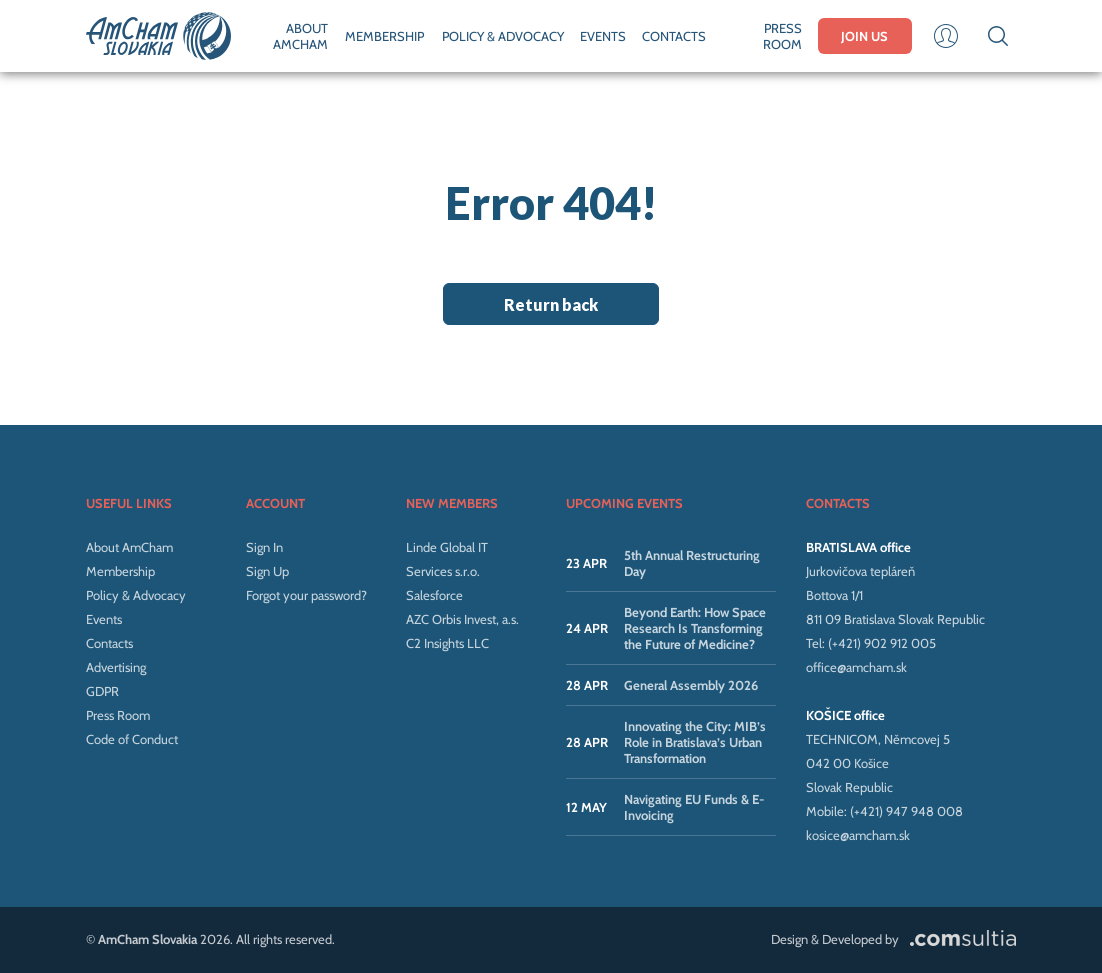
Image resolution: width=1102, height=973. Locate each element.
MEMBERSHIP (384, 36)
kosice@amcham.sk (858, 835)
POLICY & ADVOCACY (503, 36)
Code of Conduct (132, 739)
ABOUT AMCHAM (300, 36)
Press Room (118, 715)
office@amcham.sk (856, 667)
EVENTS (603, 36)
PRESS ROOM (782, 36)
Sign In (264, 547)
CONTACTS (674, 36)
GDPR (102, 691)
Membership (120, 571)
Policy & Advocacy (136, 595)
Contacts (109, 643)
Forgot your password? (306, 595)
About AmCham (129, 547)
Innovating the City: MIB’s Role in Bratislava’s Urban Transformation (695, 742)
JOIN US (864, 36)
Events (104, 619)
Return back (551, 304)
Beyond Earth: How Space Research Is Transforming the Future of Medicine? (695, 628)
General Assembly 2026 (691, 685)
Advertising (116, 667)
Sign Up (267, 571)
